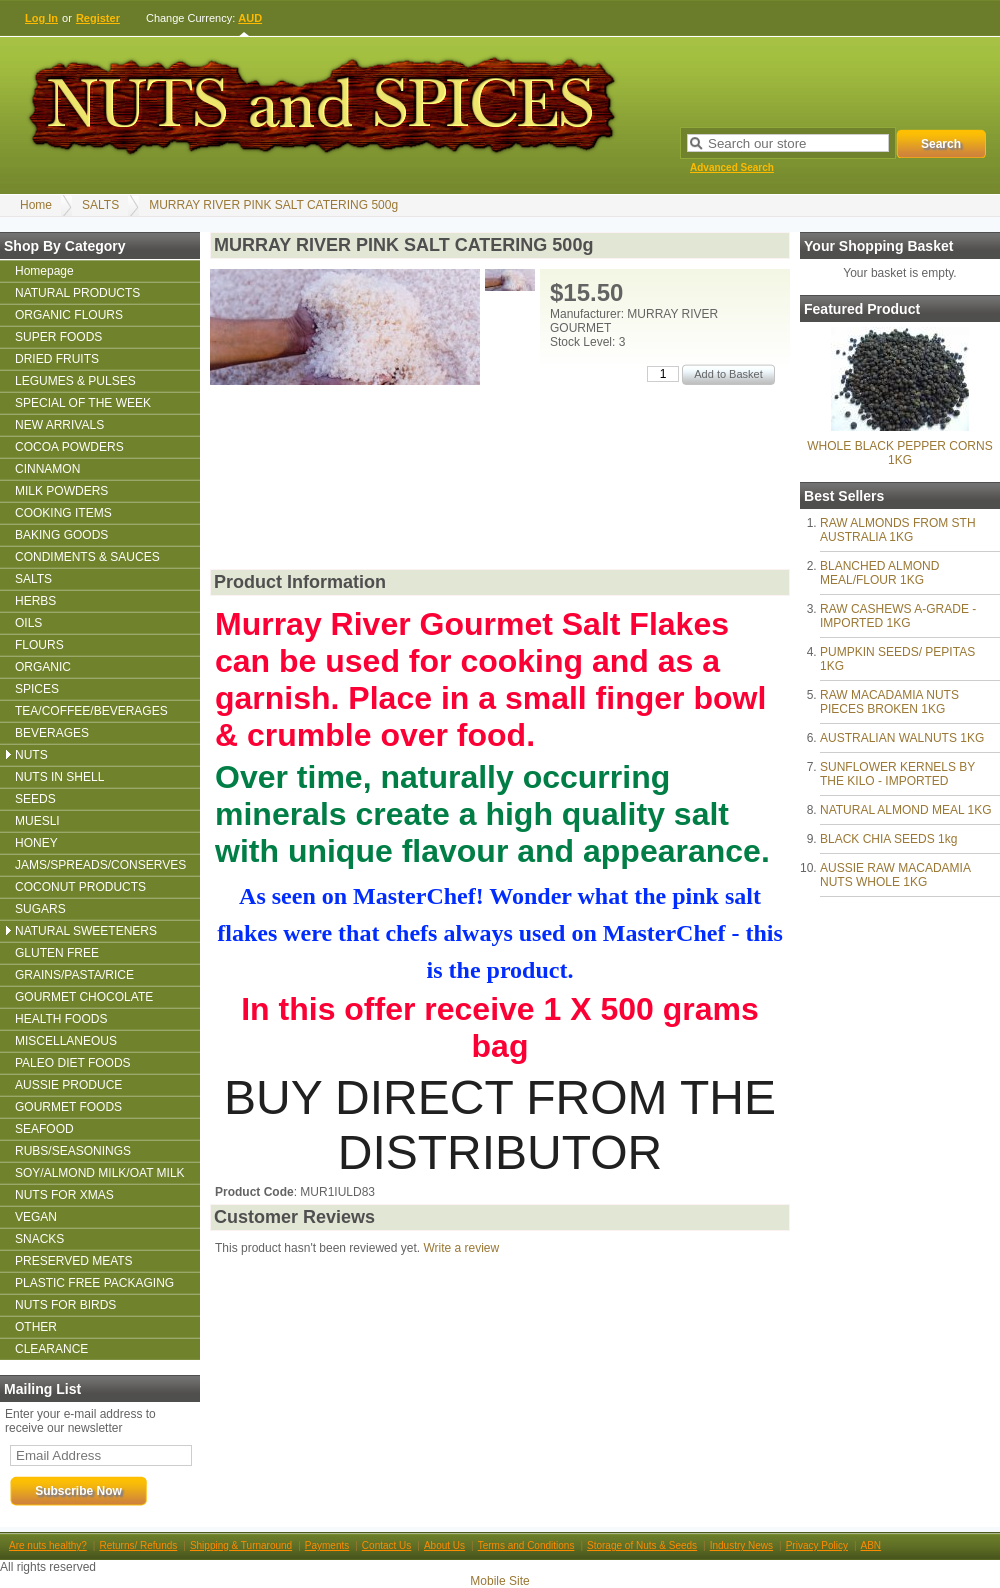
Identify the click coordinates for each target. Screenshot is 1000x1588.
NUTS (31, 755)
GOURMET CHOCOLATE (84, 997)
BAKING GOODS (61, 535)
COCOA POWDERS (69, 447)
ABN (871, 1545)
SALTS (100, 205)
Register (98, 18)
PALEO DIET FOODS (73, 1063)
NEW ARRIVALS (59, 425)
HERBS (35, 601)
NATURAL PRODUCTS (77, 293)
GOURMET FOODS (68, 1107)
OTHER (36, 1327)
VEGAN (36, 1217)
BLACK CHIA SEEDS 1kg (888, 839)
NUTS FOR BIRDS (65, 1305)
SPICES (37, 689)
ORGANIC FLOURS (69, 315)
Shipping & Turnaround (241, 1545)
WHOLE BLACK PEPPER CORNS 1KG (899, 453)
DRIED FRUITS (57, 359)
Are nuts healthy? (48, 1545)
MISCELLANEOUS (66, 1041)
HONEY (36, 843)
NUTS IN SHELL (59, 777)
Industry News (741, 1545)
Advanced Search (732, 167)
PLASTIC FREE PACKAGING (94, 1283)
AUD (250, 18)
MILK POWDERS (61, 491)
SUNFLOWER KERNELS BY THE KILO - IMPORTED (897, 774)
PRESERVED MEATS (74, 1261)
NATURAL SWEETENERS (86, 931)
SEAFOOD (44, 1129)
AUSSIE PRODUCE (68, 1085)
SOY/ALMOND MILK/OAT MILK (100, 1173)
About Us (444, 1545)
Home (36, 205)
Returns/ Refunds (138, 1545)
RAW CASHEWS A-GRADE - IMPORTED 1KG (898, 616)
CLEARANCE (51, 1349)
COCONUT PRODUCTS (80, 887)
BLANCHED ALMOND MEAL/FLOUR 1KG (879, 573)
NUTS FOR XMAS (64, 1195)
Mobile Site (499, 1581)
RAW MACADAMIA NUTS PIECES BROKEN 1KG (889, 702)
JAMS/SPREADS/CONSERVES (100, 865)
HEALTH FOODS (61, 1019)
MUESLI (37, 821)
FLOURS (39, 645)
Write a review (461, 1248)
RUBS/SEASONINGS (73, 1151)
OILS (28, 623)
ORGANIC (43, 667)
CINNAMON (47, 469)
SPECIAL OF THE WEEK (83, 403)
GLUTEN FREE (57, 953)
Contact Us (386, 1545)
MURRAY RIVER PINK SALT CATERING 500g (273, 205)
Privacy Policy (817, 1545)
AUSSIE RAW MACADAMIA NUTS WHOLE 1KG (895, 875)
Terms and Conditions (526, 1545)
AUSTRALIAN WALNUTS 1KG (902, 738)
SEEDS (35, 799)
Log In (41, 18)
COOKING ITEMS (63, 513)
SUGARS (40, 909)
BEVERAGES (52, 733)
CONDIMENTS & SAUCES (87, 557)
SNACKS (39, 1239)
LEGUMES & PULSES (75, 381)
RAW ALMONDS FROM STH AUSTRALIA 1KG (898, 530)
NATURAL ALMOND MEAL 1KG (906, 810)
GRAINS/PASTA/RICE (74, 975)
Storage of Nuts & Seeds (642, 1545)
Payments (327, 1545)
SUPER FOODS (58, 337)
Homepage (44, 271)
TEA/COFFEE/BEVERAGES (91, 711)
